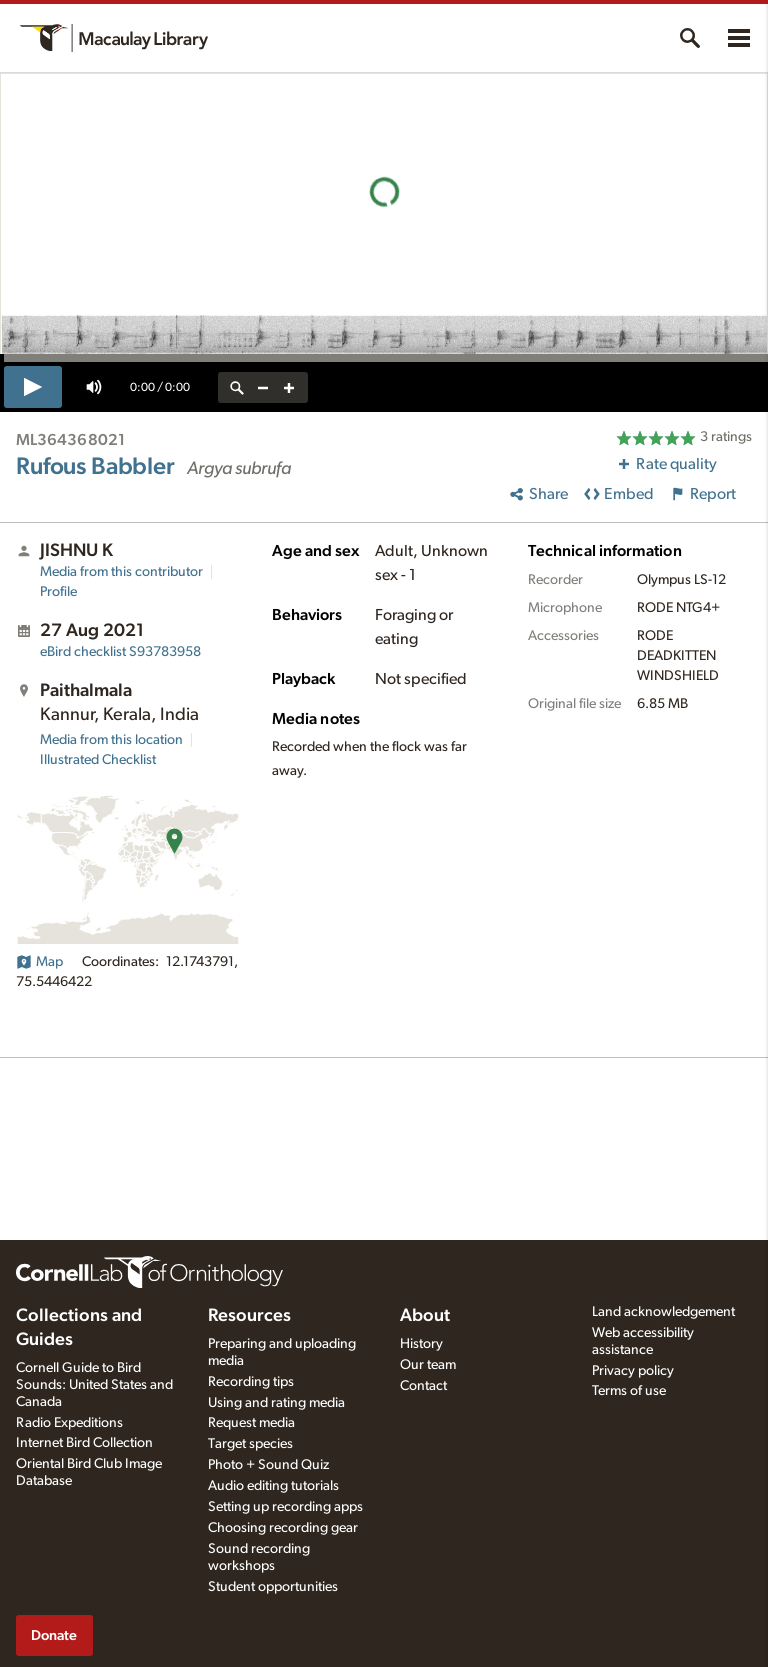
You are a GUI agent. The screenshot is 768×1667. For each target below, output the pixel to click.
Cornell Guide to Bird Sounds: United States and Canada (94, 1385)
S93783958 (120, 652)
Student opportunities (273, 1587)
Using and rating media (276, 1403)
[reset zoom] (237, 387)
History (421, 1344)
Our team (428, 1365)
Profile (58, 592)
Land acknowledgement (663, 1312)
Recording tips (251, 1382)
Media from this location (111, 740)
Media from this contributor (121, 572)
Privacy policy (633, 1371)
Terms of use (629, 1391)
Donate (54, 1635)
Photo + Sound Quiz (268, 1465)
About (425, 1316)
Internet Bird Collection (84, 1443)
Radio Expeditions (69, 1423)
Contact (423, 1386)
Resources (249, 1316)
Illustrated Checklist (98, 760)
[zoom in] (289, 387)
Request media (251, 1423)
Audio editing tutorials (273, 1486)
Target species (250, 1444)
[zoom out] (263, 387)
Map (39, 962)
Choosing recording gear (283, 1528)
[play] (33, 387)
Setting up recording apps (285, 1507)
